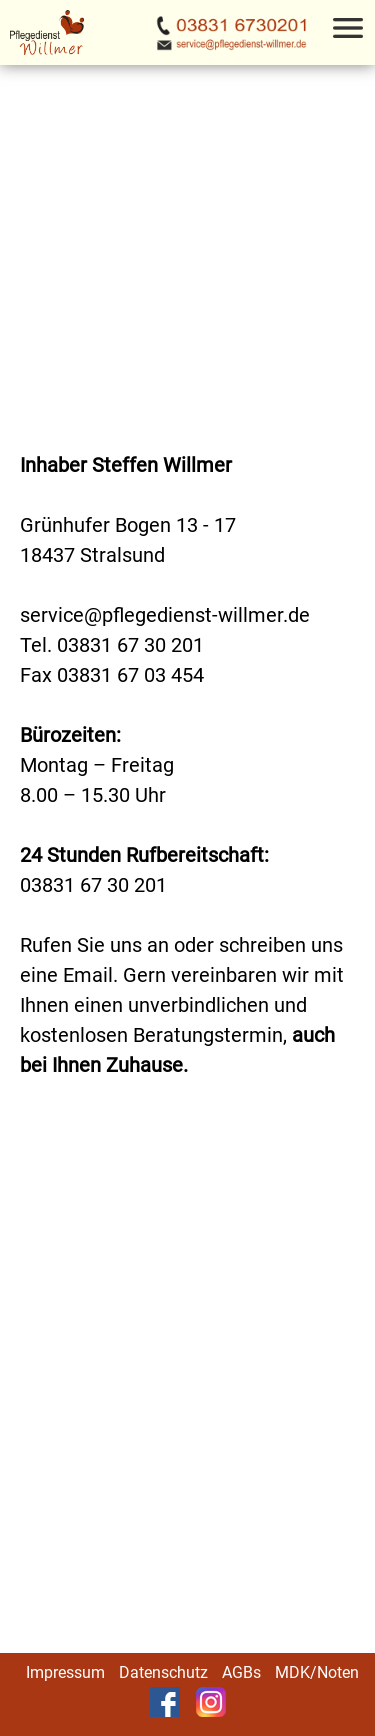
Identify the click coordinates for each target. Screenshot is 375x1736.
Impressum (65, 1672)
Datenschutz (163, 1672)
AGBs (241, 1672)
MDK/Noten (317, 1672)
